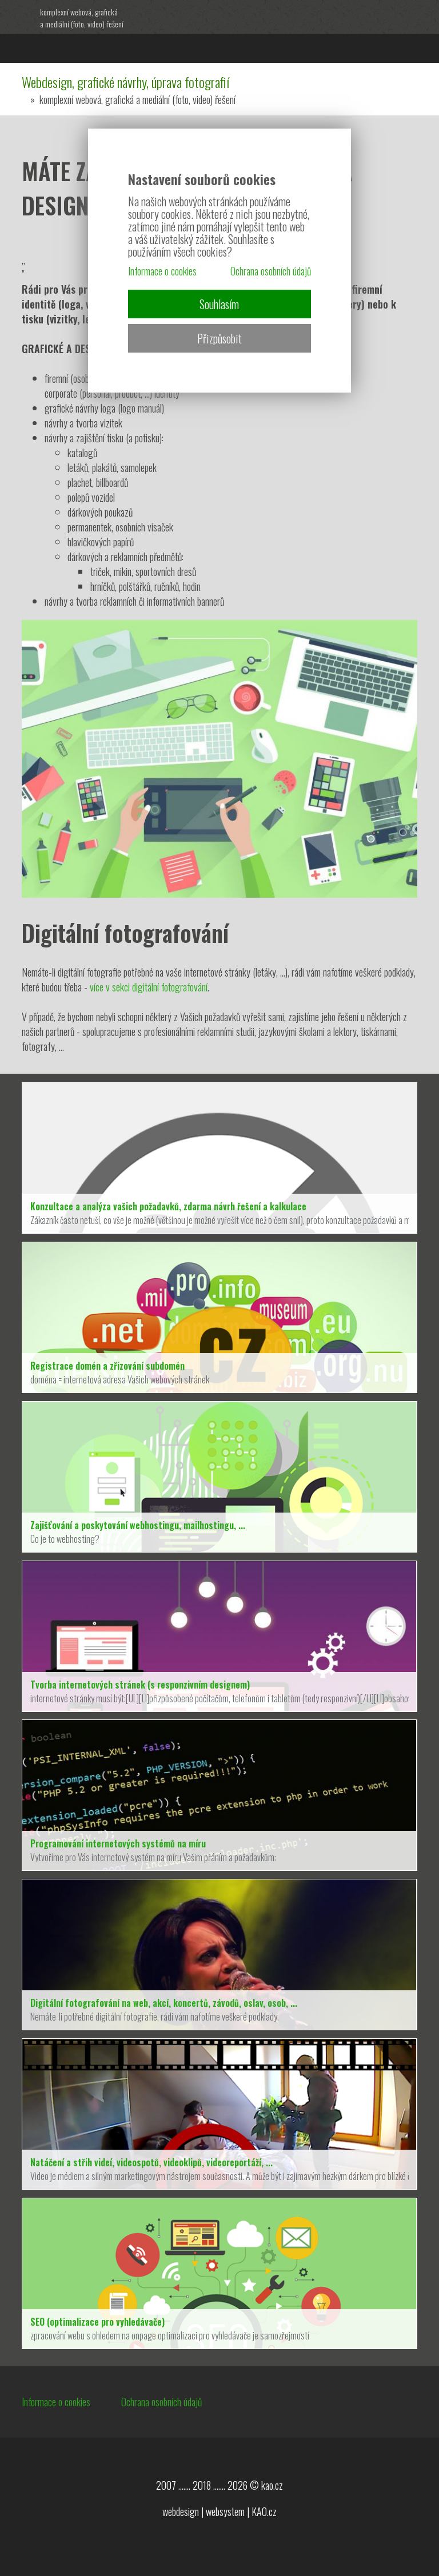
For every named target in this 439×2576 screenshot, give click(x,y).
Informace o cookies (56, 2401)
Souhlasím (219, 304)
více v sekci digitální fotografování (148, 986)
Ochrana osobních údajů (161, 2401)
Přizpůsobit (219, 338)
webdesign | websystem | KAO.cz (219, 2511)
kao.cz (272, 2485)
